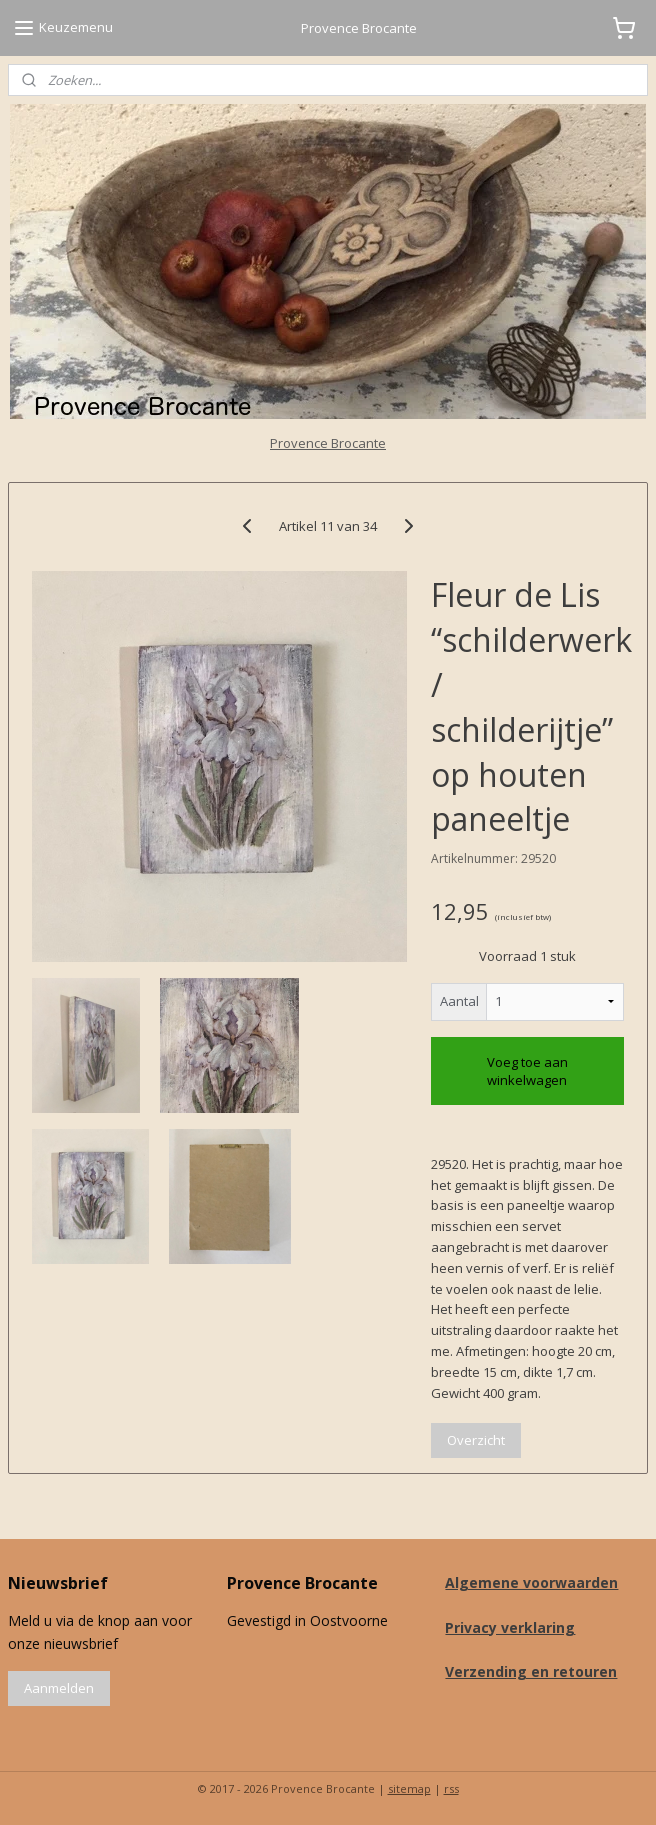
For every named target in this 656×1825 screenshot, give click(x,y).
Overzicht (476, 1440)
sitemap (409, 1788)
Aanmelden (59, 1688)
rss (451, 1788)
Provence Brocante (328, 443)
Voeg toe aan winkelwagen (527, 1071)
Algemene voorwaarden (531, 1582)
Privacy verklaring (510, 1627)
